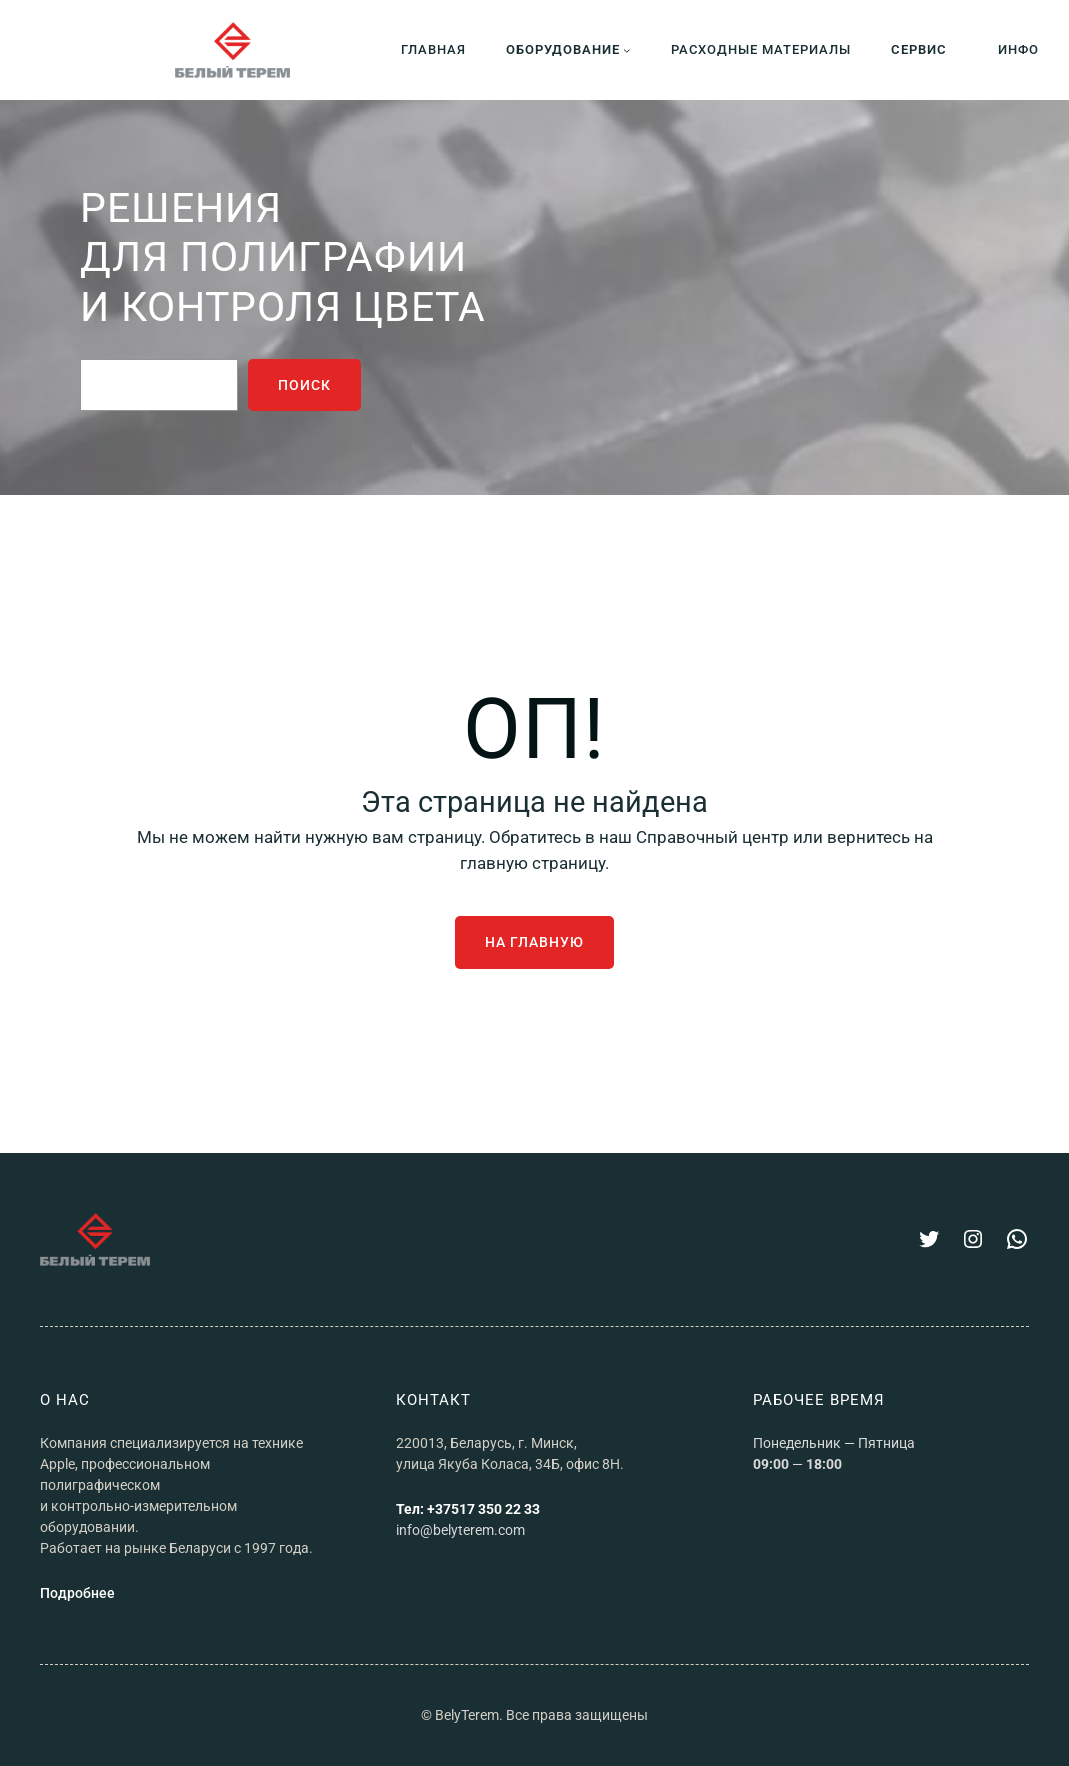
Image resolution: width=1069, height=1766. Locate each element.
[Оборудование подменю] (568, 49)
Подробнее (77, 1593)
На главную (534, 942)
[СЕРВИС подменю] (924, 49)
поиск (304, 385)
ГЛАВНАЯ (433, 50)
